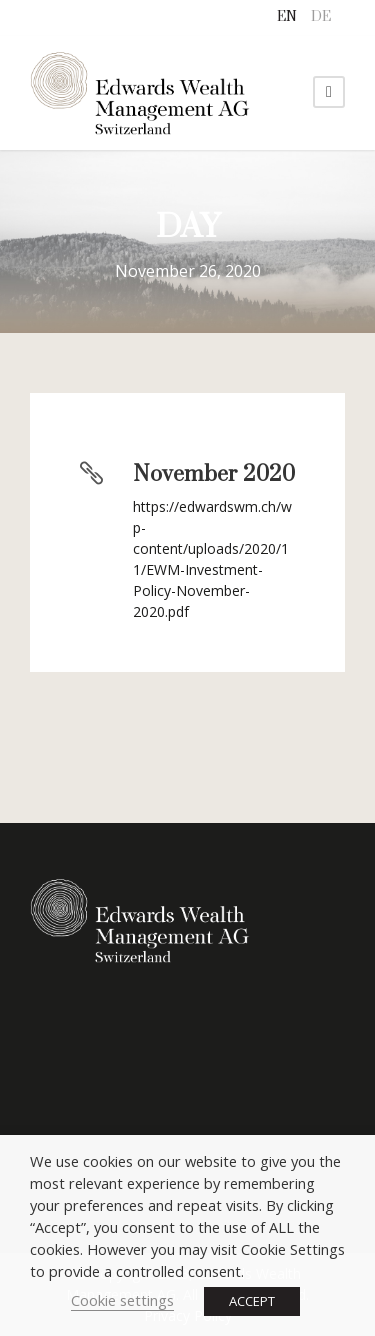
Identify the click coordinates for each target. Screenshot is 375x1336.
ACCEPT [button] (252, 1301)
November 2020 (214, 474)
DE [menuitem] (321, 17)
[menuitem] (287, 17)
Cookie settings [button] (122, 1300)
